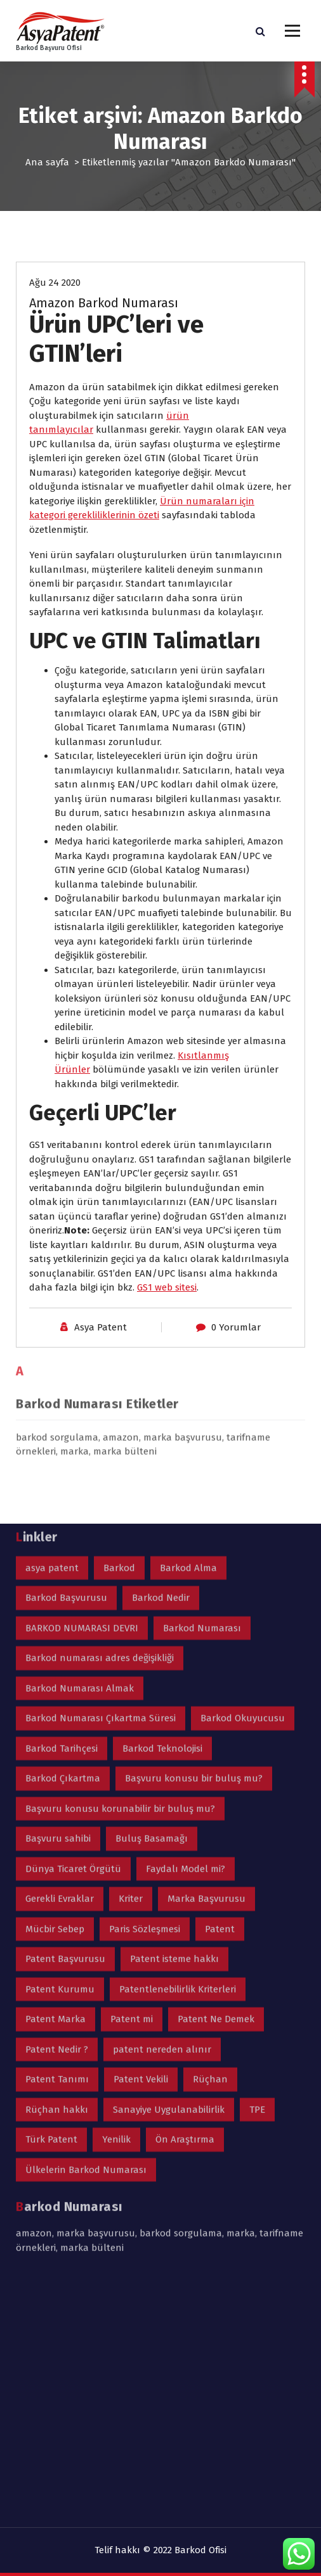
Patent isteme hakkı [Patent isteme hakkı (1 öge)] (174, 1715)
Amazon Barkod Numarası (103, 306)
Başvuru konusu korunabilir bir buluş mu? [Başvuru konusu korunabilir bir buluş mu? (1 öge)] (120, 1564)
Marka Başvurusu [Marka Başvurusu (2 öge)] (206, 1655)
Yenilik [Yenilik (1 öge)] (116, 1895)
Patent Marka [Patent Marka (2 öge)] (55, 1775)
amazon (34, 1989)
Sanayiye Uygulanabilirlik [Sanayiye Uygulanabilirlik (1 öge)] (169, 1865)
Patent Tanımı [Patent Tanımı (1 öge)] (57, 1835)
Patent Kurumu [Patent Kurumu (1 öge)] (60, 1744)
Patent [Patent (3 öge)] (220, 1684)
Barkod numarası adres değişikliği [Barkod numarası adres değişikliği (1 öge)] (99, 1414)
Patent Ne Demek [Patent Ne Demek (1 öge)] (216, 1775)
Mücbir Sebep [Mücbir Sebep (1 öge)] (54, 1684)
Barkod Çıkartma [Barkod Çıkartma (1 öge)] (62, 1534)
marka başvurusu (95, 1989)
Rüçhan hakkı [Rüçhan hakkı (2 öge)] (56, 1865)
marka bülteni (92, 2003)
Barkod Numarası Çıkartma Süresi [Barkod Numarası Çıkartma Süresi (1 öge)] (100, 1474)
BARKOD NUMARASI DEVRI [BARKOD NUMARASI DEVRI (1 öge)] (81, 1383)
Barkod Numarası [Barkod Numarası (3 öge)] (202, 1383)
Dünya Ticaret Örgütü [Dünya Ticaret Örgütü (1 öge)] (73, 1624)
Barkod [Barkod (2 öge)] (119, 1323)
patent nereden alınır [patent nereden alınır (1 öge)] (162, 1805)
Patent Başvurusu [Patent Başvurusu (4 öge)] (65, 1715)
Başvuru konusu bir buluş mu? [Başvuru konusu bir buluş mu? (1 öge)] (194, 1534)
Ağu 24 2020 (55, 285)
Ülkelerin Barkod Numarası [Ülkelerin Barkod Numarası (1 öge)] (86, 1925)
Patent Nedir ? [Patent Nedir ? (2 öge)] (56, 1805)
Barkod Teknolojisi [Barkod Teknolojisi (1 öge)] (162, 1504)
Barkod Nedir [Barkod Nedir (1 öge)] (161, 1354)
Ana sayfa (47, 162)
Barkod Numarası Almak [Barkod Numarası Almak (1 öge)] (79, 1444)
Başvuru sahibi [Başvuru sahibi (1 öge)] (58, 1594)
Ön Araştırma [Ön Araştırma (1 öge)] (184, 1895)
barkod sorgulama (181, 1989)
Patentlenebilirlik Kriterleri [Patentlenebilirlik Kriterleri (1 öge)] (177, 1744)
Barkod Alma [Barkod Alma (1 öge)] (188, 1323)
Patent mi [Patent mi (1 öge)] (131, 1775)
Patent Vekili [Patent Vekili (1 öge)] (141, 1835)
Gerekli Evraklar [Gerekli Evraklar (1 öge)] (59, 1655)
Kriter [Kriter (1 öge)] (131, 1655)
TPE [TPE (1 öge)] (257, 1865)
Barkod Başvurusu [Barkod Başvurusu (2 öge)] (66, 1354)
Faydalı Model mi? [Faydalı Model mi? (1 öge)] (185, 1624)
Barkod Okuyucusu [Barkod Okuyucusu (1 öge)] (242, 1474)
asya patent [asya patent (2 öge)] (52, 1323)
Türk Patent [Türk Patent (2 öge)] (51, 1895)
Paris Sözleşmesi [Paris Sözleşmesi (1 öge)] (144, 1684)
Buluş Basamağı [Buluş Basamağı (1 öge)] (151, 1594)
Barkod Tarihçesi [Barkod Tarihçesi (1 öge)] (61, 1504)
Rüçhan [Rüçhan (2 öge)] (210, 1835)
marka (240, 1989)
